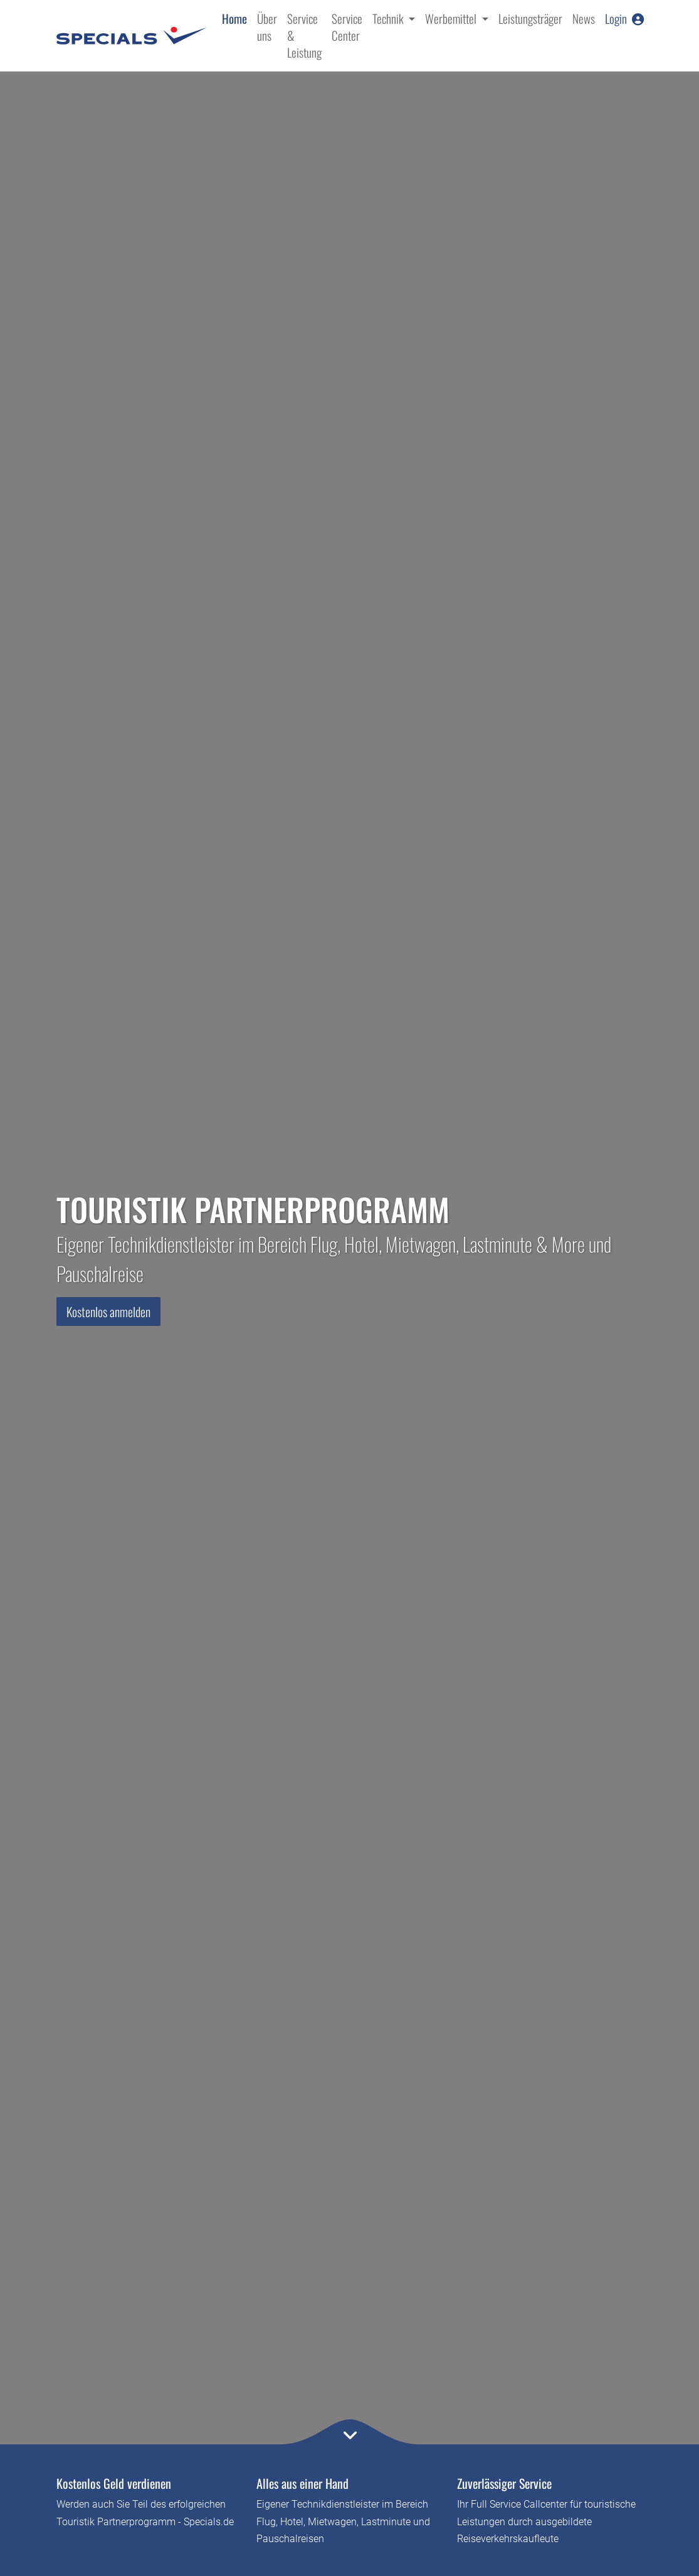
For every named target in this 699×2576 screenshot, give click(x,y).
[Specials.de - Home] (131, 36)
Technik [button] (389, 18)
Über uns (267, 27)
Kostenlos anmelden (108, 1311)
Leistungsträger (530, 18)
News (583, 18)
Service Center (347, 27)
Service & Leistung (304, 35)
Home (234, 18)
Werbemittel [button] (452, 18)
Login (624, 18)
